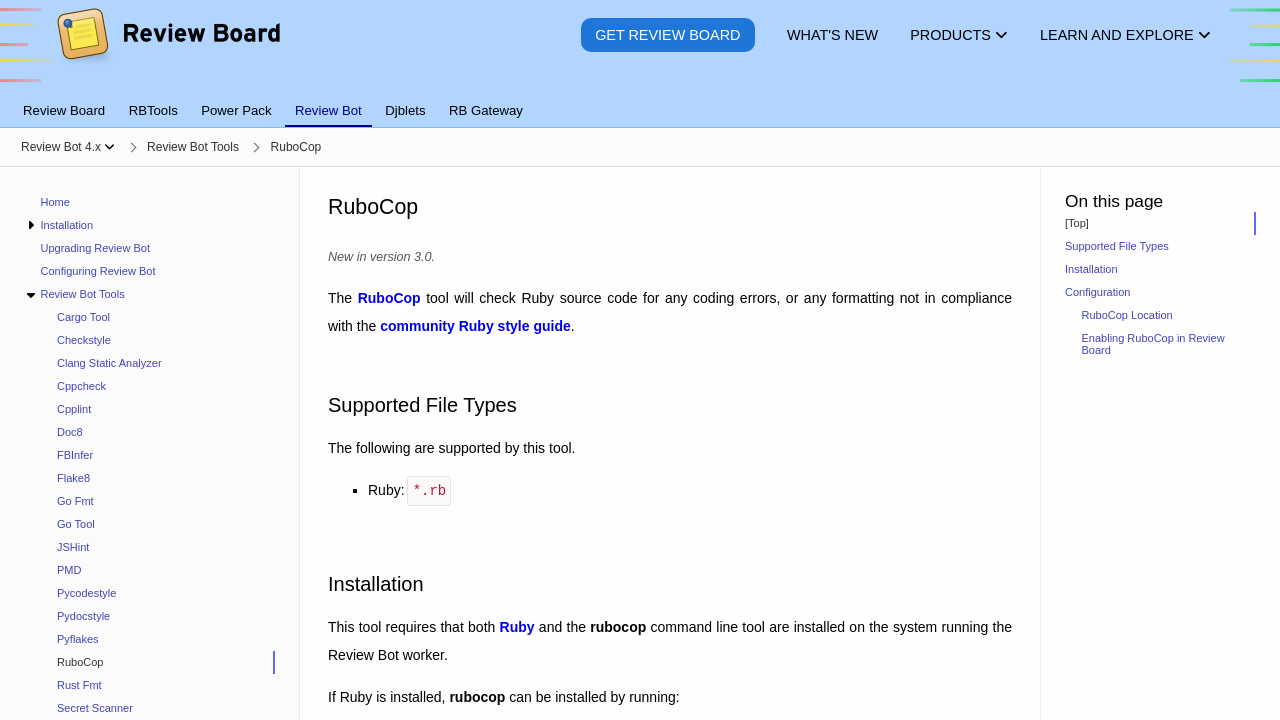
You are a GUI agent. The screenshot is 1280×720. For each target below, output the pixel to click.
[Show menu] (109, 147)
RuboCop (80, 662)
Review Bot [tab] (328, 110)
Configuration (1097, 292)
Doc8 (70, 432)
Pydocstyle (83, 616)
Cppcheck (81, 386)
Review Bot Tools (82, 294)
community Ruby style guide (475, 326)
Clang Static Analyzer (109, 363)
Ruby (517, 625)
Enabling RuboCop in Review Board (1153, 344)
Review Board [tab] (64, 110)
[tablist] (640, 99)
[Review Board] (167, 49)
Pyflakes (78, 639)
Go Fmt (75, 501)
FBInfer (75, 455)
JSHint (73, 547)
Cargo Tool (83, 317)
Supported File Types (1117, 246)
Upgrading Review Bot (95, 248)
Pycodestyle (86, 593)
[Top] (1077, 223)
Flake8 (73, 478)
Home (55, 202)
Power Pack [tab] (236, 110)
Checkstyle (84, 340)
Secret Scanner (95, 708)
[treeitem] (158, 662)
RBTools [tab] (153, 110)
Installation (66, 225)
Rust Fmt (79, 685)
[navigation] (150, 443)
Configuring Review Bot (98, 271)
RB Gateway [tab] (486, 110)
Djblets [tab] (405, 110)
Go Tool (76, 524)
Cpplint (74, 409)
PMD (69, 570)
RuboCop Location (1127, 315)
